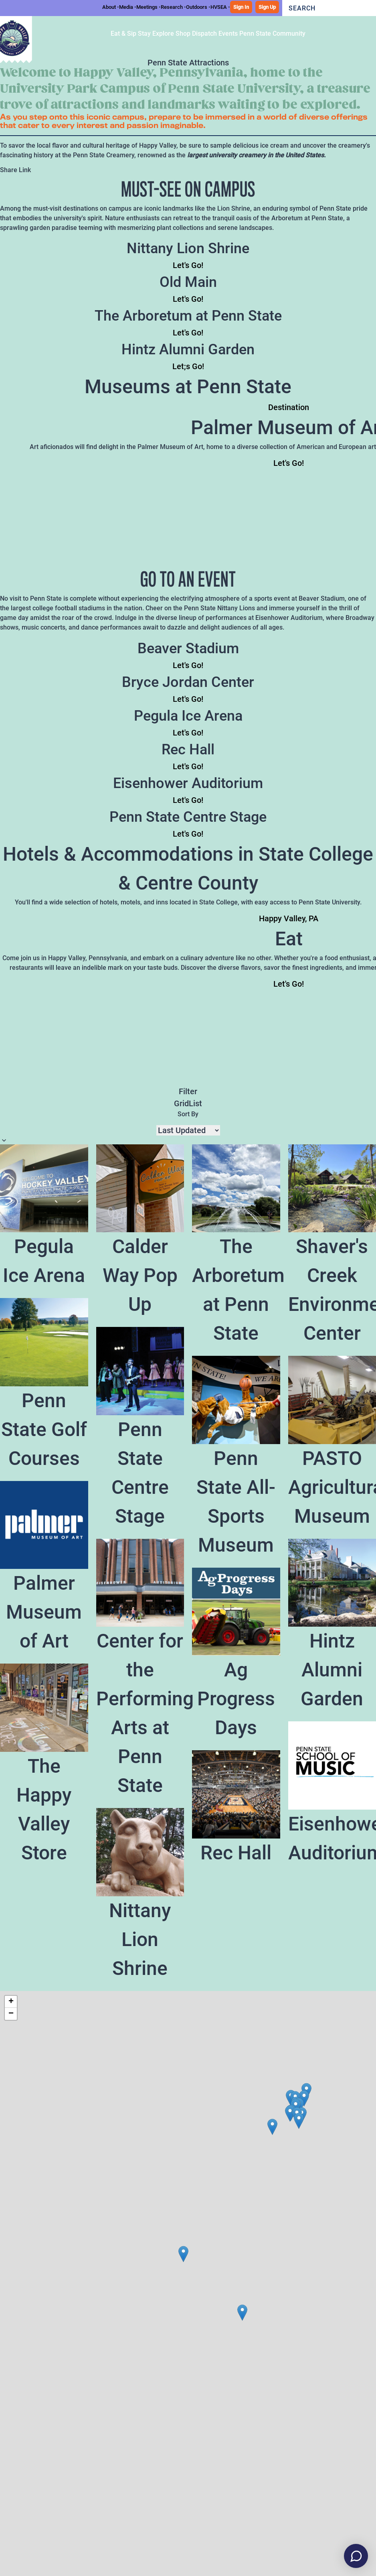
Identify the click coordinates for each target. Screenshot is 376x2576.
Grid (181, 1103)
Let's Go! (188, 265)
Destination (288, 407)
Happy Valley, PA (288, 918)
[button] (304, 2098)
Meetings (147, 7)
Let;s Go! (188, 366)
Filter (188, 1091)
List (195, 1103)
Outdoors (196, 7)
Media (126, 7)
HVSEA (218, 7)
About (109, 7)
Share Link (15, 170)
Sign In (241, 7)
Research (172, 7)
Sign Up (267, 7)
